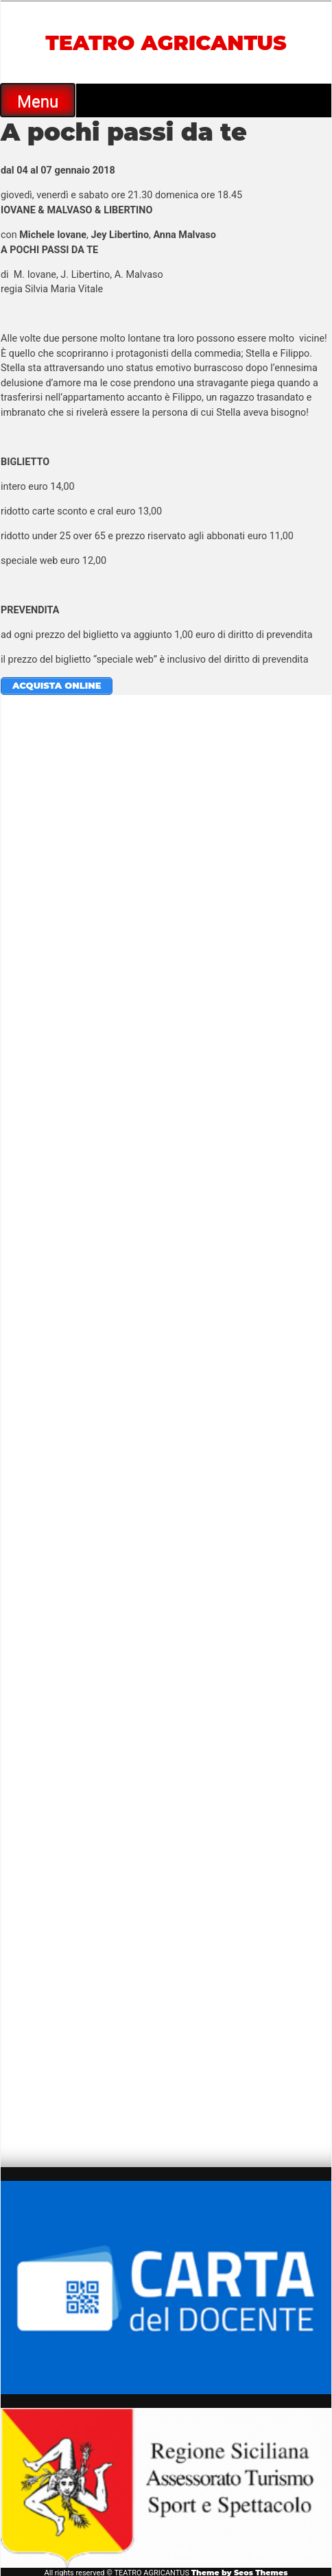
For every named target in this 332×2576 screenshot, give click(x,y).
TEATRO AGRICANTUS (166, 43)
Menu (37, 101)
